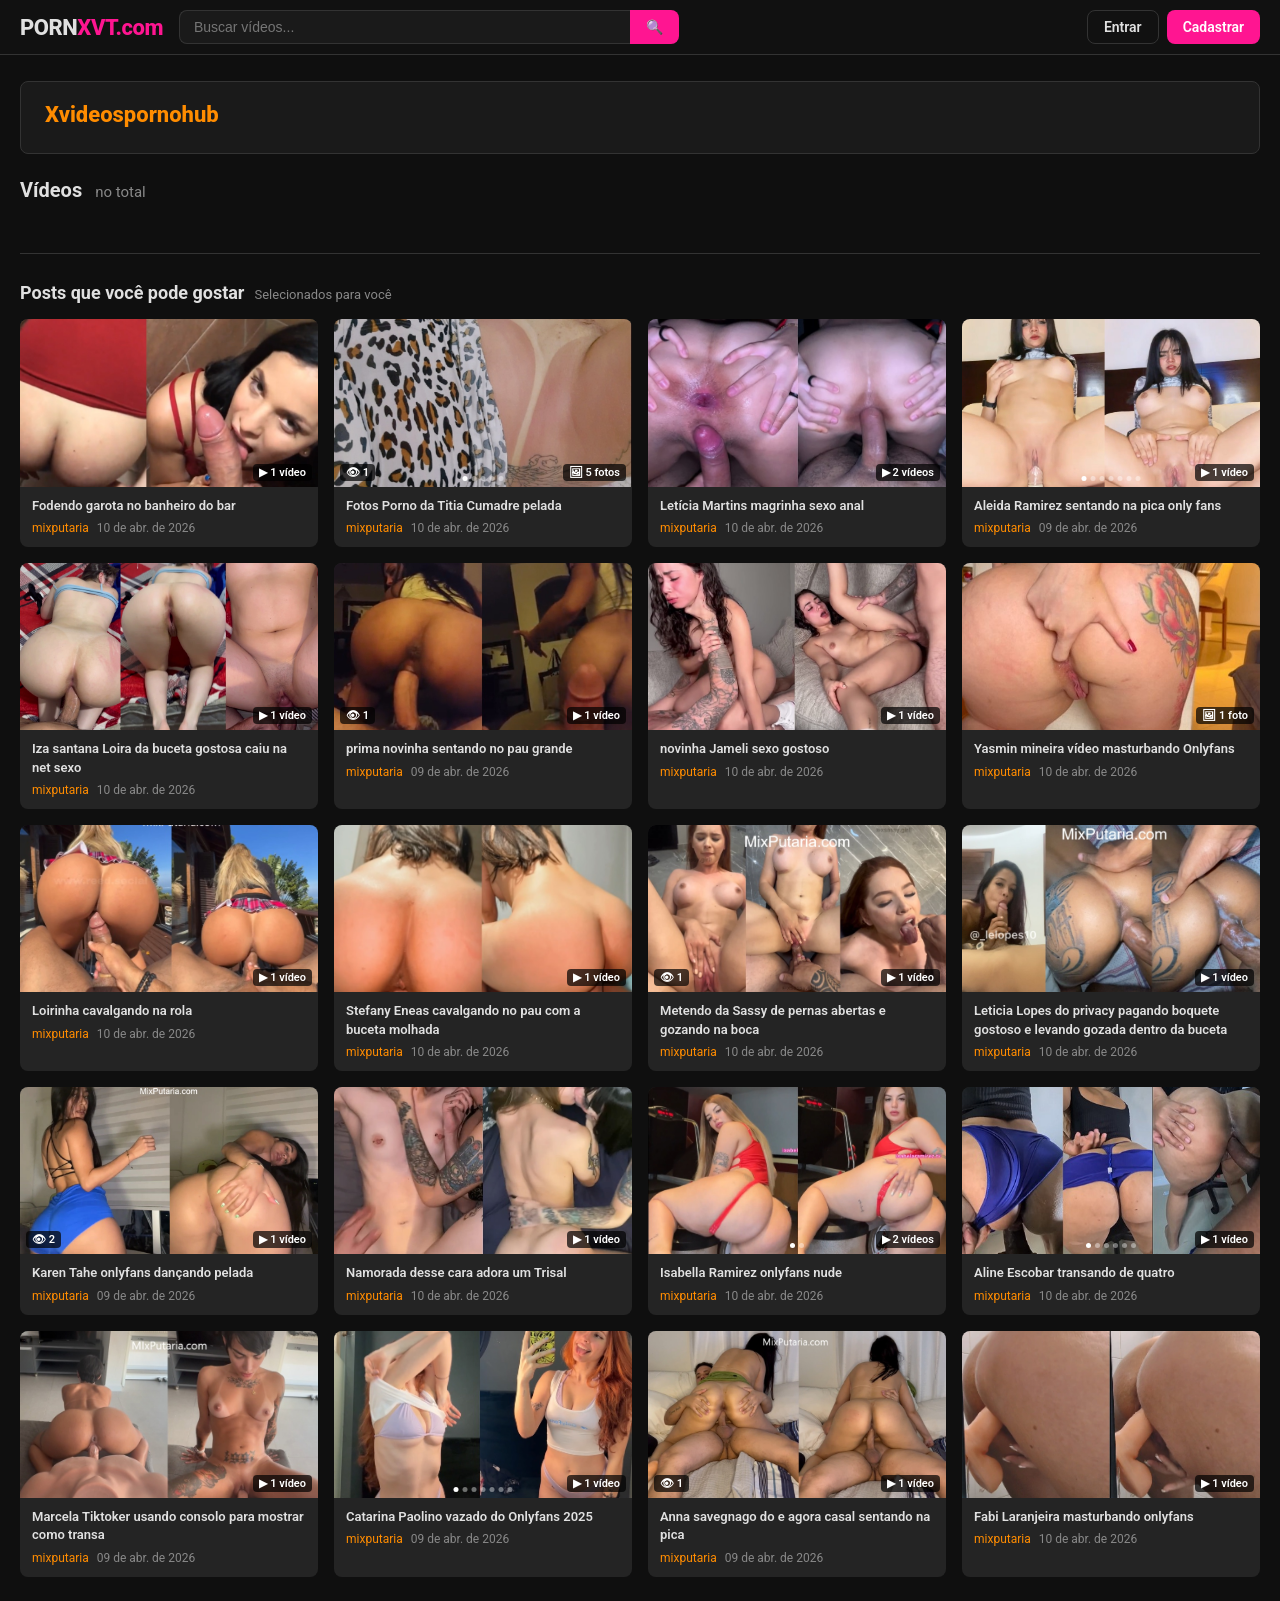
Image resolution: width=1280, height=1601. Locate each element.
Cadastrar (1213, 27)
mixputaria (60, 528)
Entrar (1123, 27)
